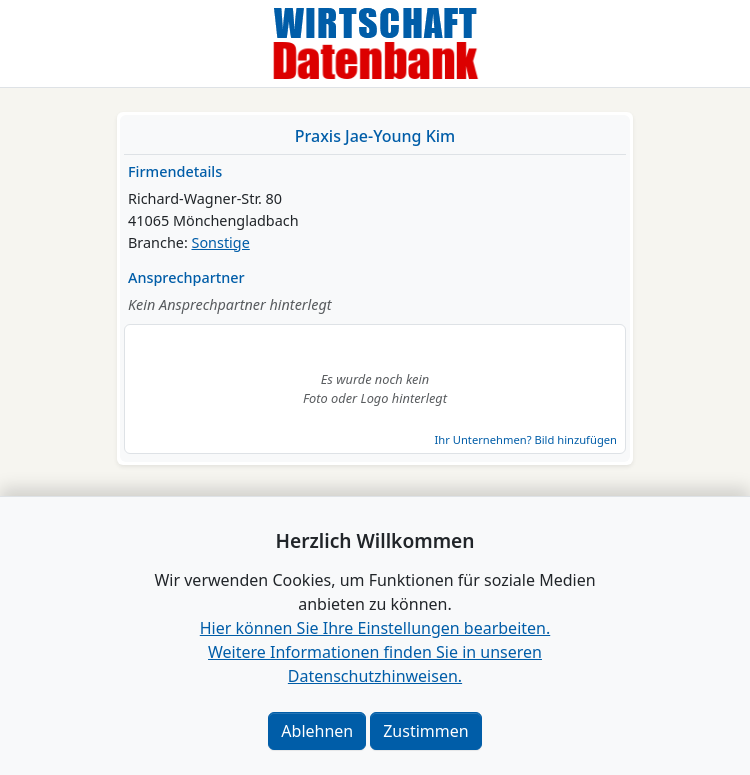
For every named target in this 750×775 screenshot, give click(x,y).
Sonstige (221, 242)
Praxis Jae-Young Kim (375, 136)
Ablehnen (317, 731)
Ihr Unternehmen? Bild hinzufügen (526, 439)
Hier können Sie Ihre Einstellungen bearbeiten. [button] (375, 628)
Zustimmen (425, 731)
